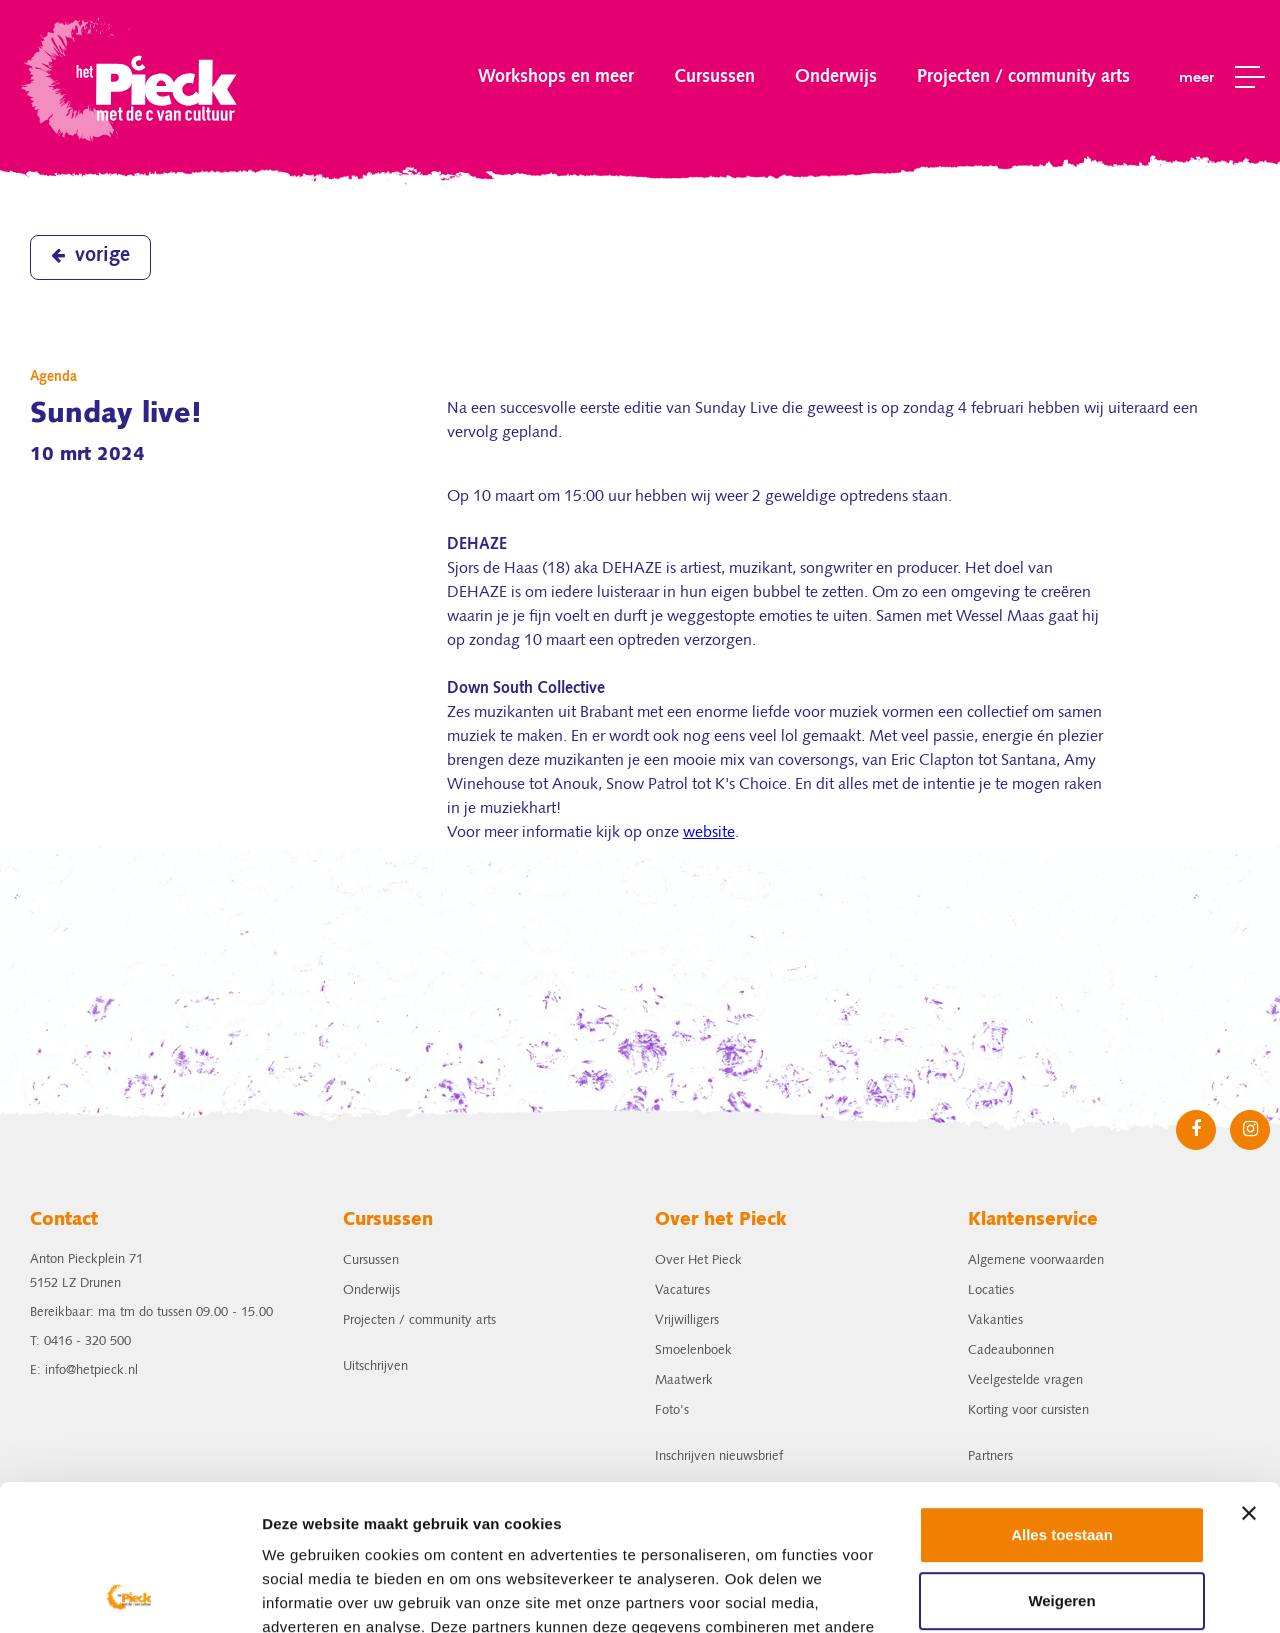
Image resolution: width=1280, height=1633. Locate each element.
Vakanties (995, 1320)
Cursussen (714, 77)
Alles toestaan (1062, 1398)
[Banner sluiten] (1249, 1377)
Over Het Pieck (698, 1260)
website (709, 833)
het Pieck (131, 77)
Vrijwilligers (687, 1320)
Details (287, 1593)
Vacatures (682, 1290)
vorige (90, 256)
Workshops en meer (556, 77)
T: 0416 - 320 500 (80, 1341)
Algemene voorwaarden (1036, 1260)
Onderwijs (836, 77)
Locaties (991, 1290)
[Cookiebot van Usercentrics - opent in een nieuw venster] (129, 1594)
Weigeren (1061, 1463)
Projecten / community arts (1023, 77)
